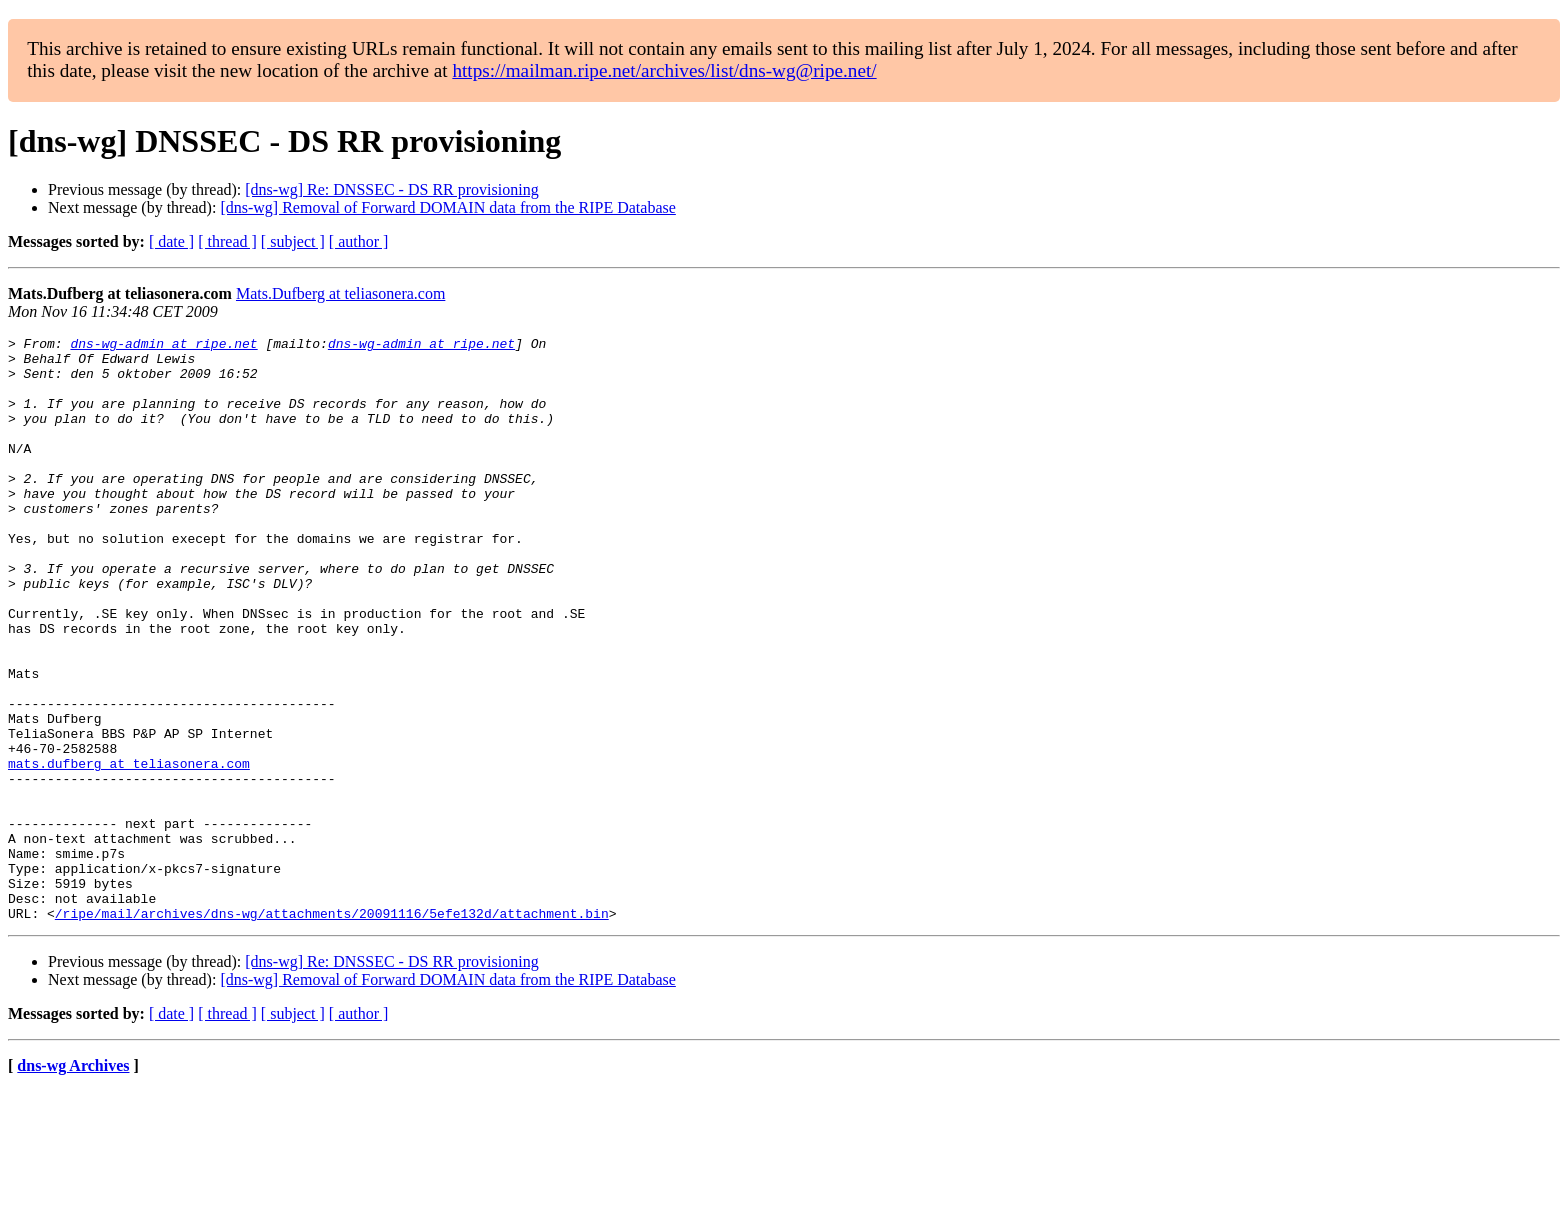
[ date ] (171, 241)
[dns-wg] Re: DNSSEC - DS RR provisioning (391, 189)
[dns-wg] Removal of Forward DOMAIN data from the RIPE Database (447, 207)
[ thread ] (227, 241)
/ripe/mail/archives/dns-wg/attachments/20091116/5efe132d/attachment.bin (332, 1030)
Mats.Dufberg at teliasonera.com (340, 293)
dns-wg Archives (73, 1182)
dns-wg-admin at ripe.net (163, 346)
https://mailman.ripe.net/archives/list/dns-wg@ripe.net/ (664, 70)
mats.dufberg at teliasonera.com (129, 850)
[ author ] (359, 241)
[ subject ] (293, 241)
